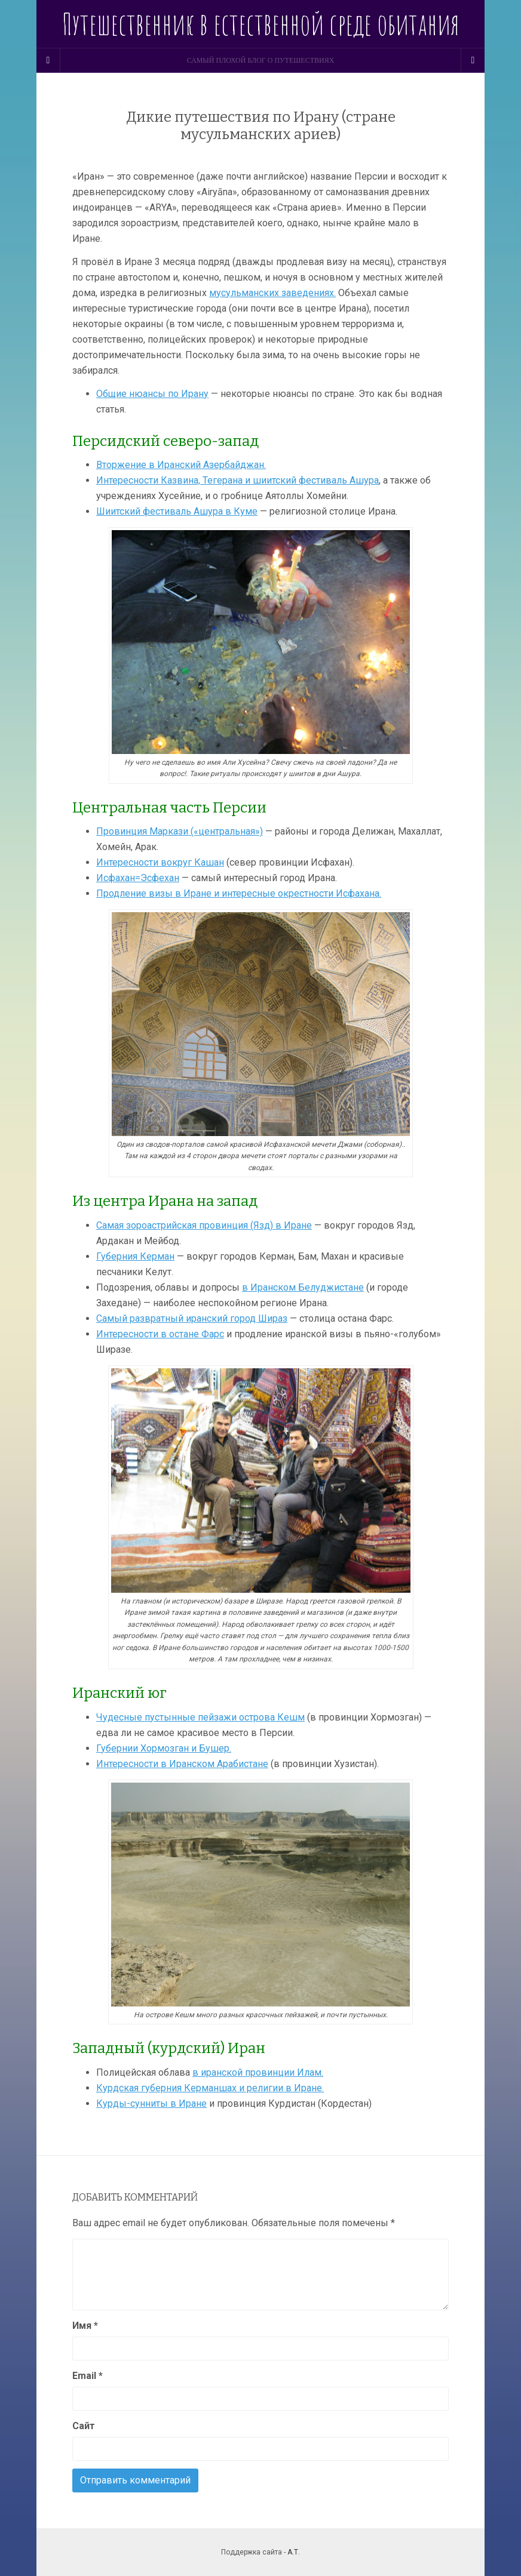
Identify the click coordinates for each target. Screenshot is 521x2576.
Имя (85, 2325)
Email (87, 2375)
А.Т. (293, 2552)
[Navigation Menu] (473, 60)
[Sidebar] (48, 60)
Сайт (83, 2426)
